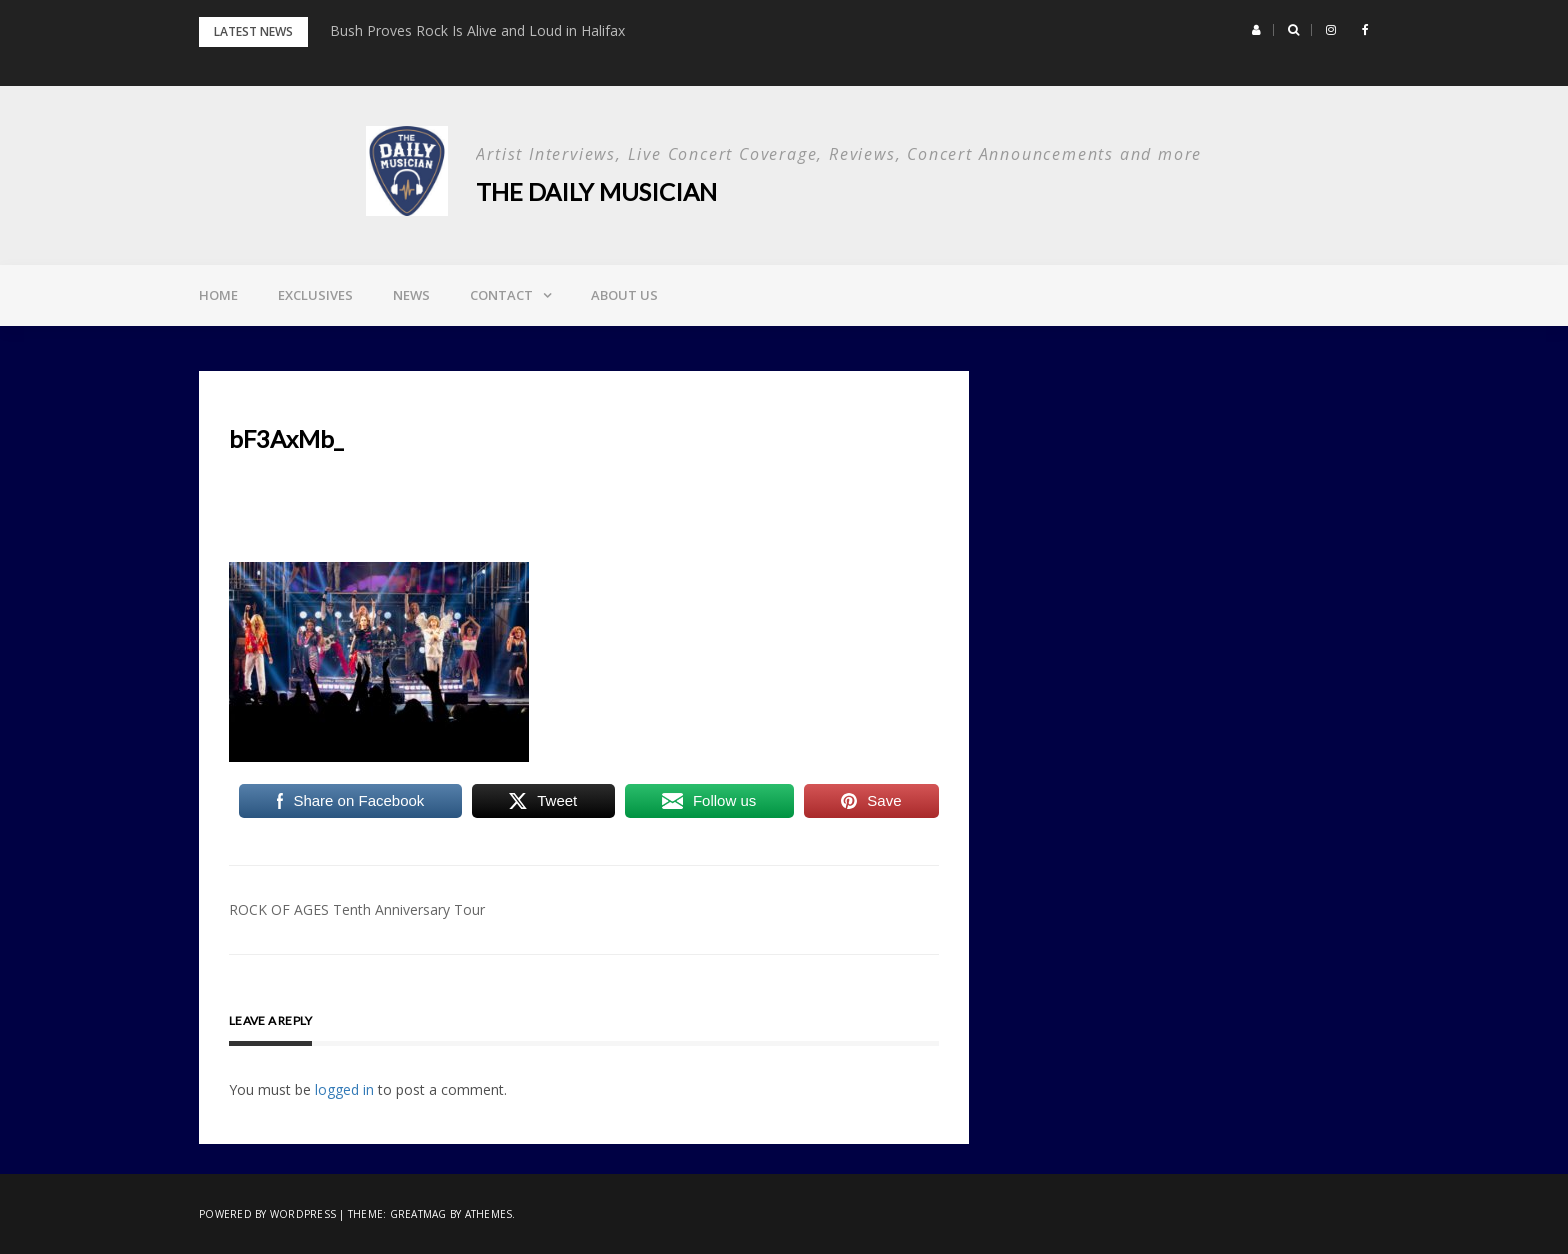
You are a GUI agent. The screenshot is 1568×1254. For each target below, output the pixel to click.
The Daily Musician (596, 191)
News (411, 295)
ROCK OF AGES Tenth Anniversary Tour (357, 909)
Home (218, 295)
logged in (344, 1089)
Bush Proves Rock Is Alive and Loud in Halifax (477, 30)
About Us (624, 295)
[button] (1256, 30)
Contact (501, 295)
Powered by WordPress (267, 1214)
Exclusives (315, 295)
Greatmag (418, 1214)
